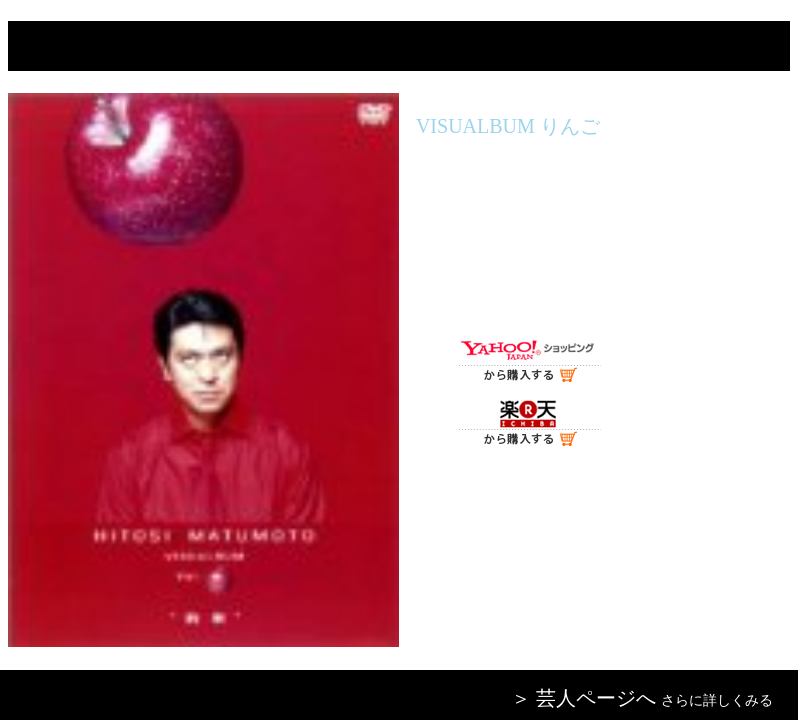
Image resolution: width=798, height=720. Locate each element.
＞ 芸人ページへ (583, 698)
